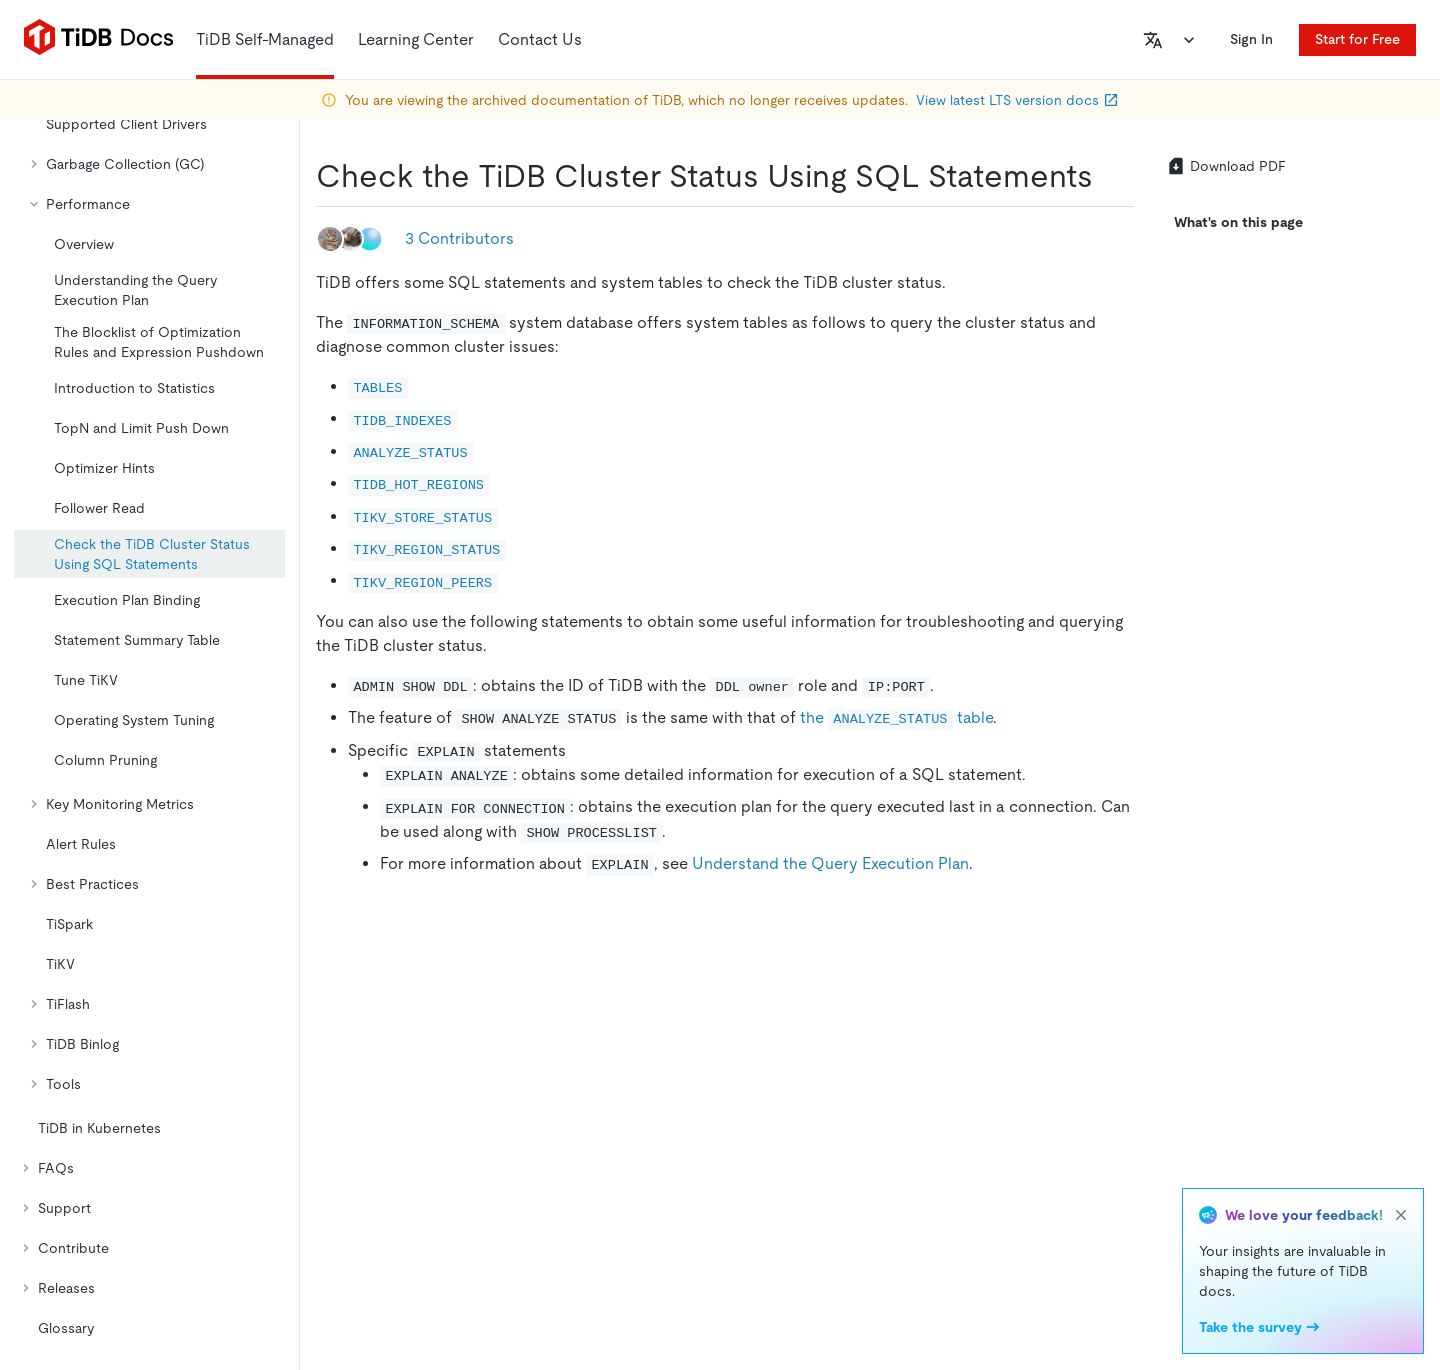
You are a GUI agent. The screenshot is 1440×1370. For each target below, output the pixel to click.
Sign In (1251, 39)
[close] (1401, 1215)
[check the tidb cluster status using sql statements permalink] (1109, 176)
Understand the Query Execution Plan (830, 863)
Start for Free (1357, 39)
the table (896, 717)
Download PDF (1226, 166)
